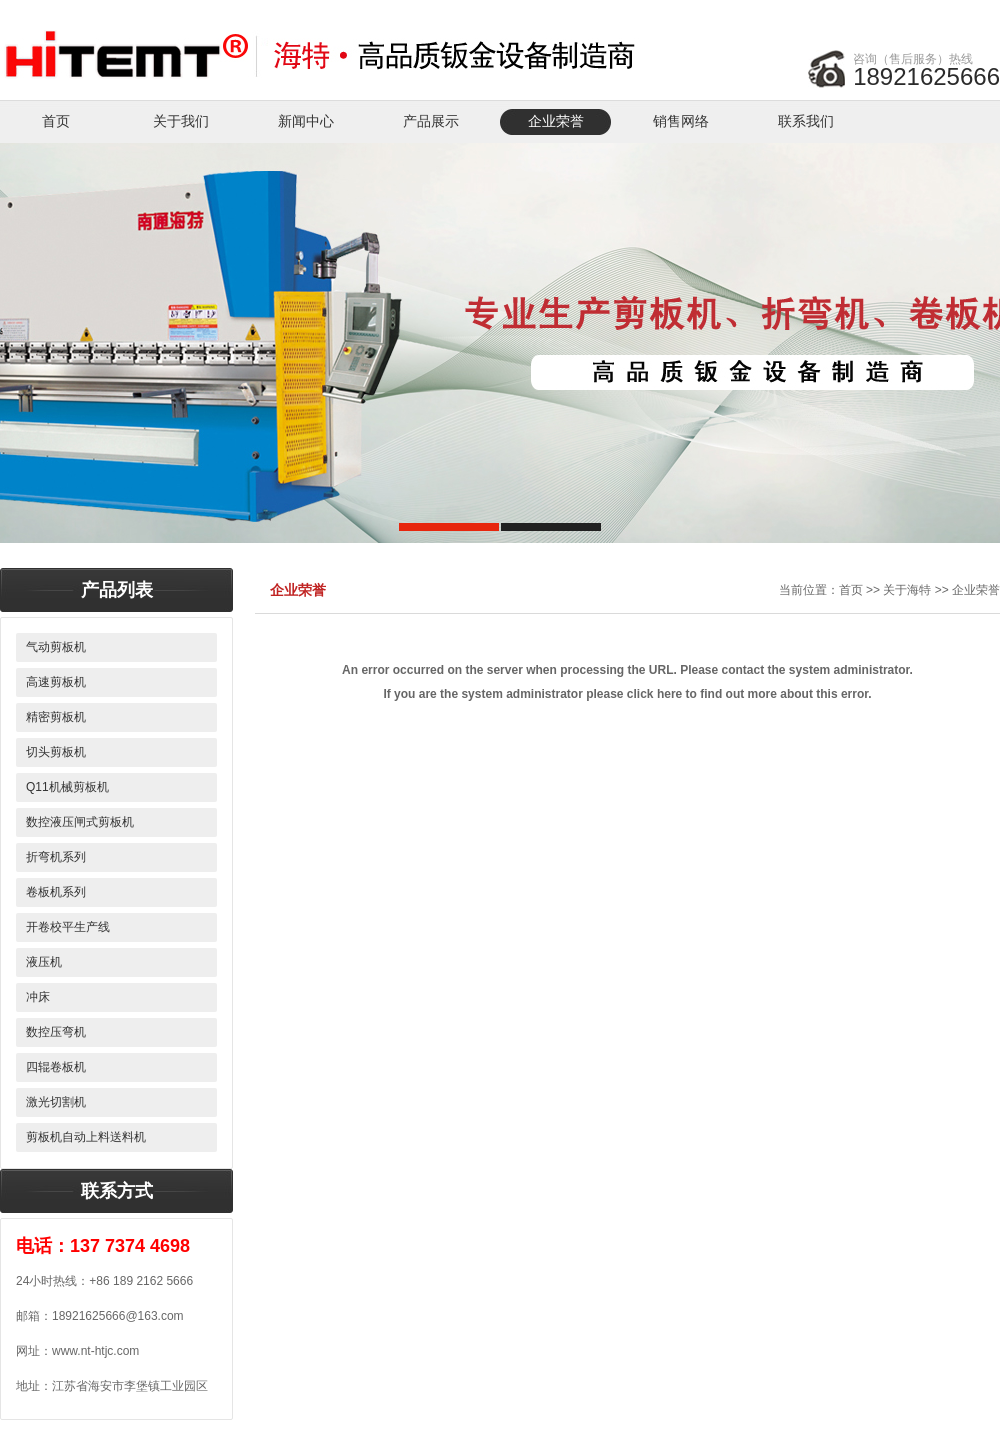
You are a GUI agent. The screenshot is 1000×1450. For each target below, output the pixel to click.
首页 (56, 121)
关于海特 (907, 590)
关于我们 (181, 121)
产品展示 (431, 121)
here (669, 694)
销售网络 (681, 121)
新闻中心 (306, 121)
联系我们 (806, 121)
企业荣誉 (556, 121)
